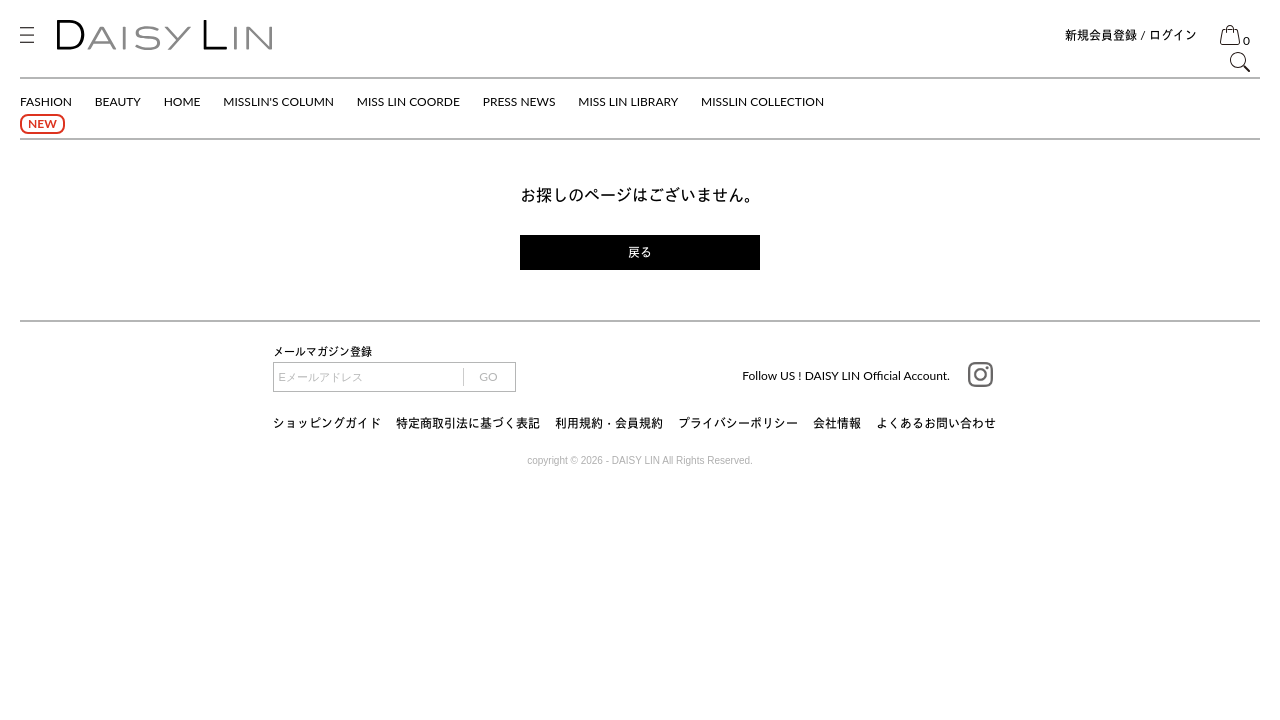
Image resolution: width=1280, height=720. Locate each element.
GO (488, 376)
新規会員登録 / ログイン (1131, 35)
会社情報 (837, 423)
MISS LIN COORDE (408, 101)
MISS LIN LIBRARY (628, 101)
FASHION (46, 101)
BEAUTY (118, 101)
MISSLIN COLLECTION (762, 101)
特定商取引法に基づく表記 (468, 423)
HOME (182, 101)
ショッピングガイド (327, 423)
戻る (640, 252)
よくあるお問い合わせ (936, 423)
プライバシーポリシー (738, 423)
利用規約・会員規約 (609, 423)
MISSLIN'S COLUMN (278, 101)
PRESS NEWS (519, 101)
